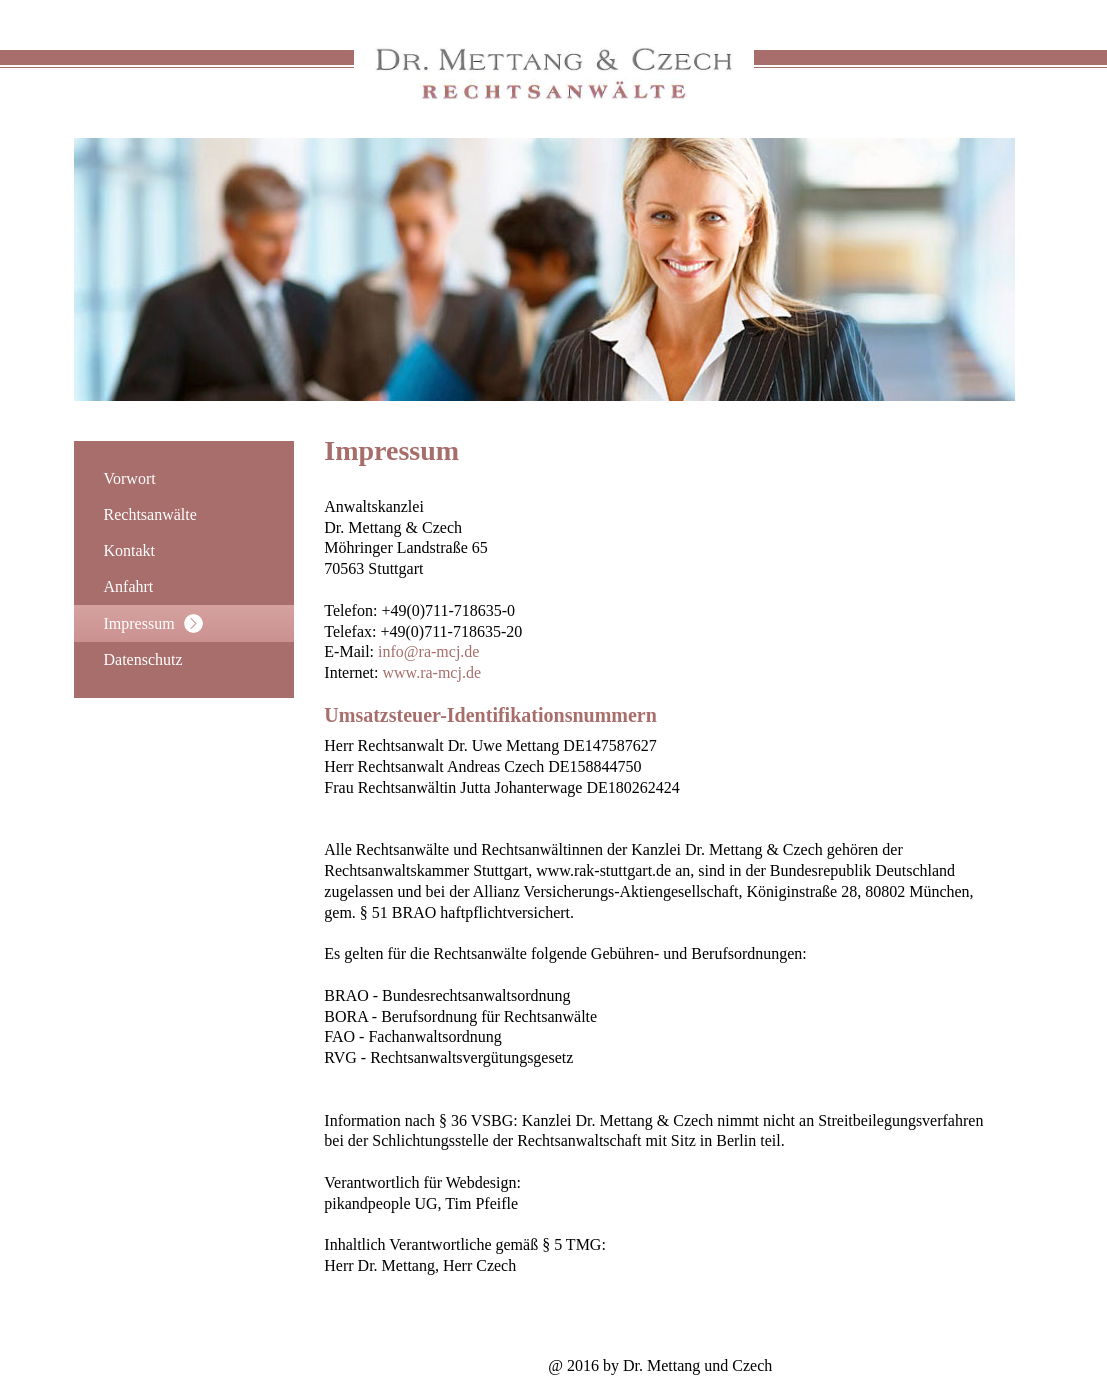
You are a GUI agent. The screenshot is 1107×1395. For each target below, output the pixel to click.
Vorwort (130, 478)
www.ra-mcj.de (432, 672)
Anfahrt (129, 586)
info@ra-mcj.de (428, 651)
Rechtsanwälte (150, 514)
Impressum (153, 623)
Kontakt (130, 550)
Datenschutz (143, 659)
